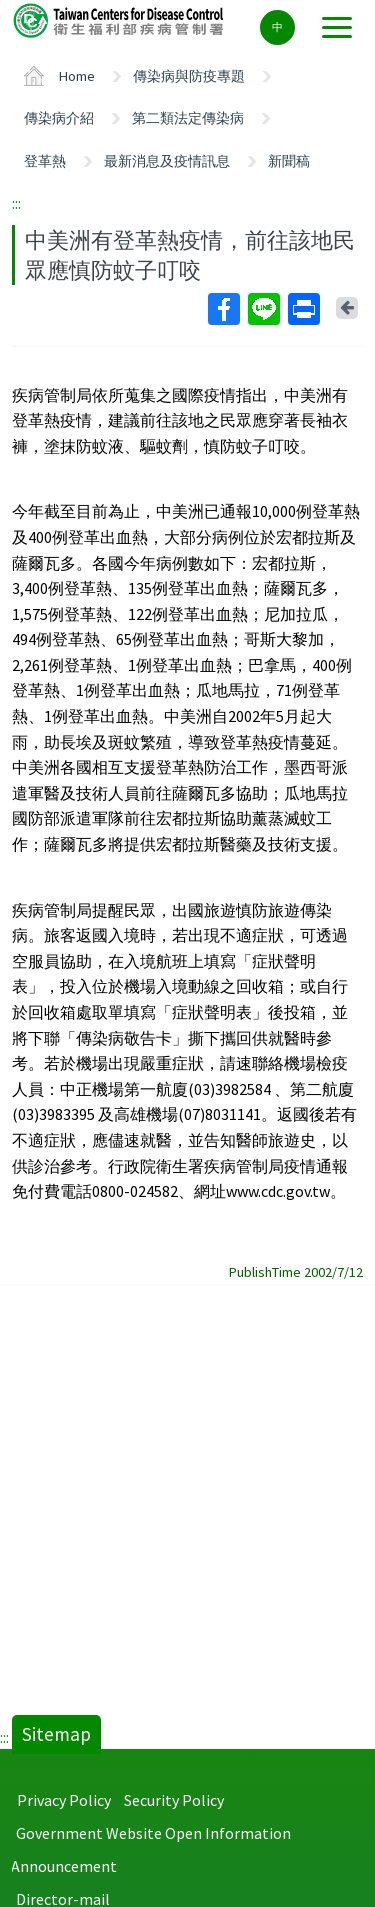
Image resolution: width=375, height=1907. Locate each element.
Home (77, 76)
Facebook (223, 309)
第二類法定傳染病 (188, 118)
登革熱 (45, 161)
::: (16, 203)
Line (263, 309)
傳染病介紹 (59, 118)
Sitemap (56, 1734)
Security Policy (174, 1800)
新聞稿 (289, 161)
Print (303, 309)
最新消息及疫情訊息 (167, 161)
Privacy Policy (64, 1800)
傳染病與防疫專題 (189, 76)
